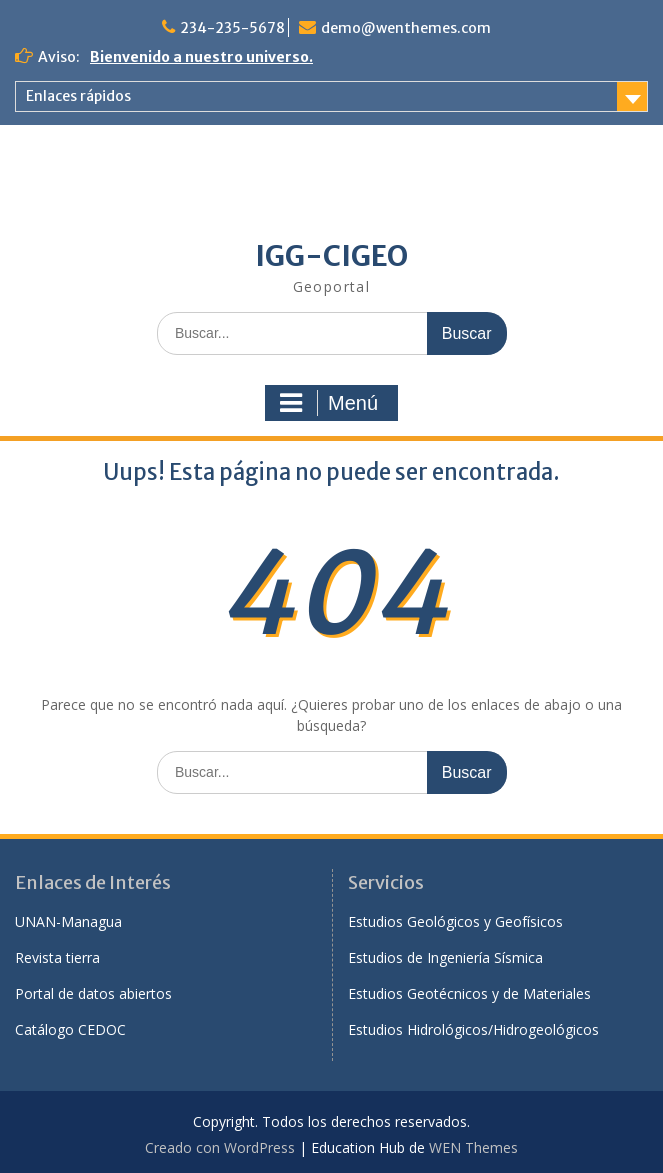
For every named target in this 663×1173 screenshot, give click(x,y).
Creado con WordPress (220, 1147)
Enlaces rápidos (78, 96)
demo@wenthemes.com (406, 28)
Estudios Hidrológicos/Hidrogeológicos (473, 1029)
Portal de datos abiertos (93, 993)
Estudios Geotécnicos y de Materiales (469, 993)
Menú (329, 403)
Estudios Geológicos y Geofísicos (455, 921)
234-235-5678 (232, 28)
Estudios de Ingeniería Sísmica (445, 957)
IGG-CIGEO (331, 256)
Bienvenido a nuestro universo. (201, 57)
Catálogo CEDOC (70, 1029)
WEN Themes (473, 1147)
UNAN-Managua (68, 921)
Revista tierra (57, 957)
